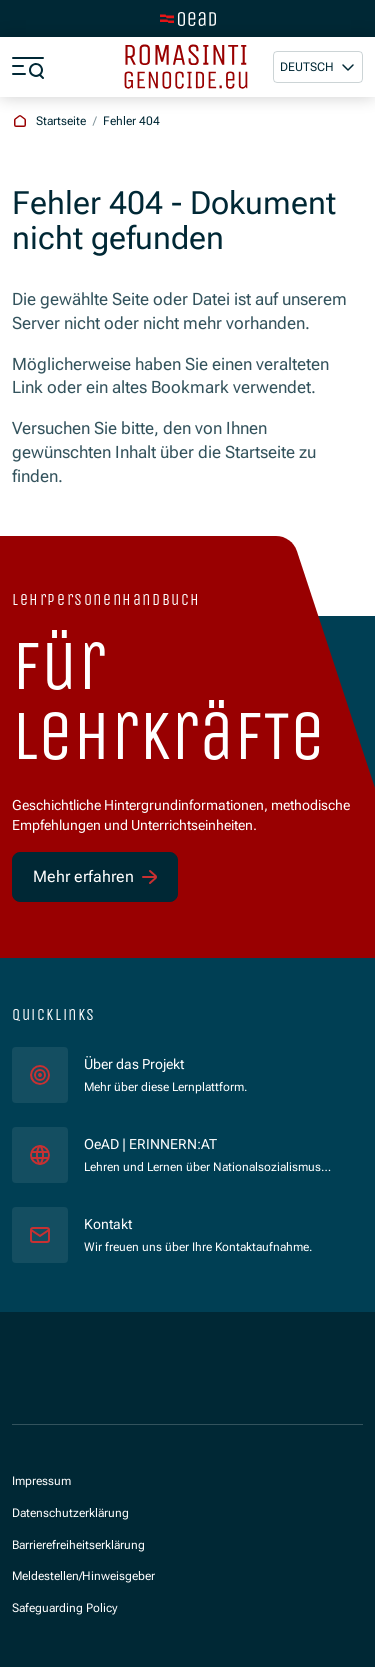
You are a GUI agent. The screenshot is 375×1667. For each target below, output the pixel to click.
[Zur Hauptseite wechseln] (188, 19)
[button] (318, 67)
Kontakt (108, 1224)
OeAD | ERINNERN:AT (207, 1143)
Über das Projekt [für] (134, 1064)
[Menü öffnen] (28, 67)
